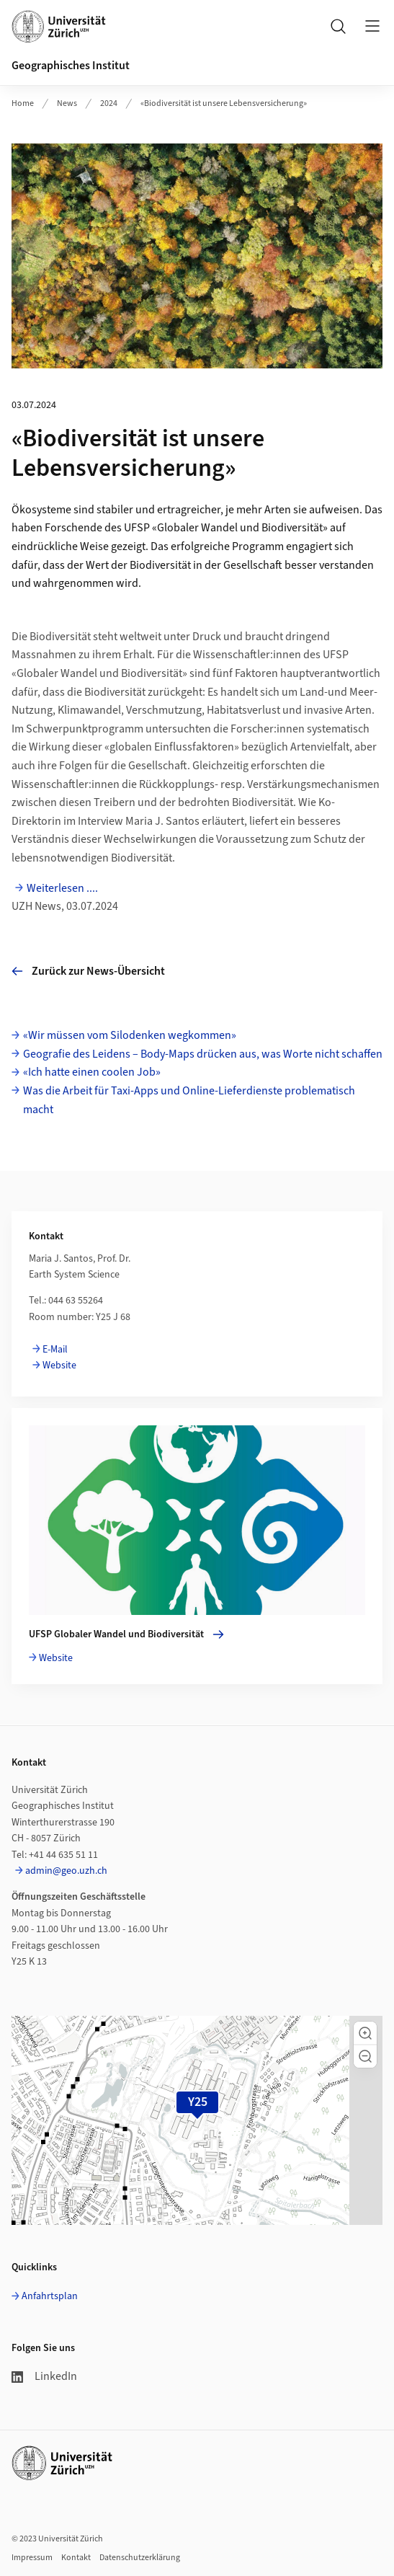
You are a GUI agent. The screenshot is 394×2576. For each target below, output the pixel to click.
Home (23, 103)
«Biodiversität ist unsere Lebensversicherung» (223, 103)
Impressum (32, 2557)
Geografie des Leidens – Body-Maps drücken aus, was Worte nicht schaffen (202, 1054)
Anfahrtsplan (50, 2296)
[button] (365, 2033)
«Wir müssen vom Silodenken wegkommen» (129, 1035)
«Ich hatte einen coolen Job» (92, 1072)
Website (59, 1365)
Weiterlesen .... (62, 888)
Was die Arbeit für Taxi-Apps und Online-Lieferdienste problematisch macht (189, 1100)
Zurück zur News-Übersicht (88, 971)
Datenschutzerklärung (139, 2557)
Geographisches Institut (71, 66)
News (67, 103)
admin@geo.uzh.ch (66, 1871)
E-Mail (55, 1349)
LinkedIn (44, 2376)
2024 (108, 103)
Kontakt (76, 2557)
